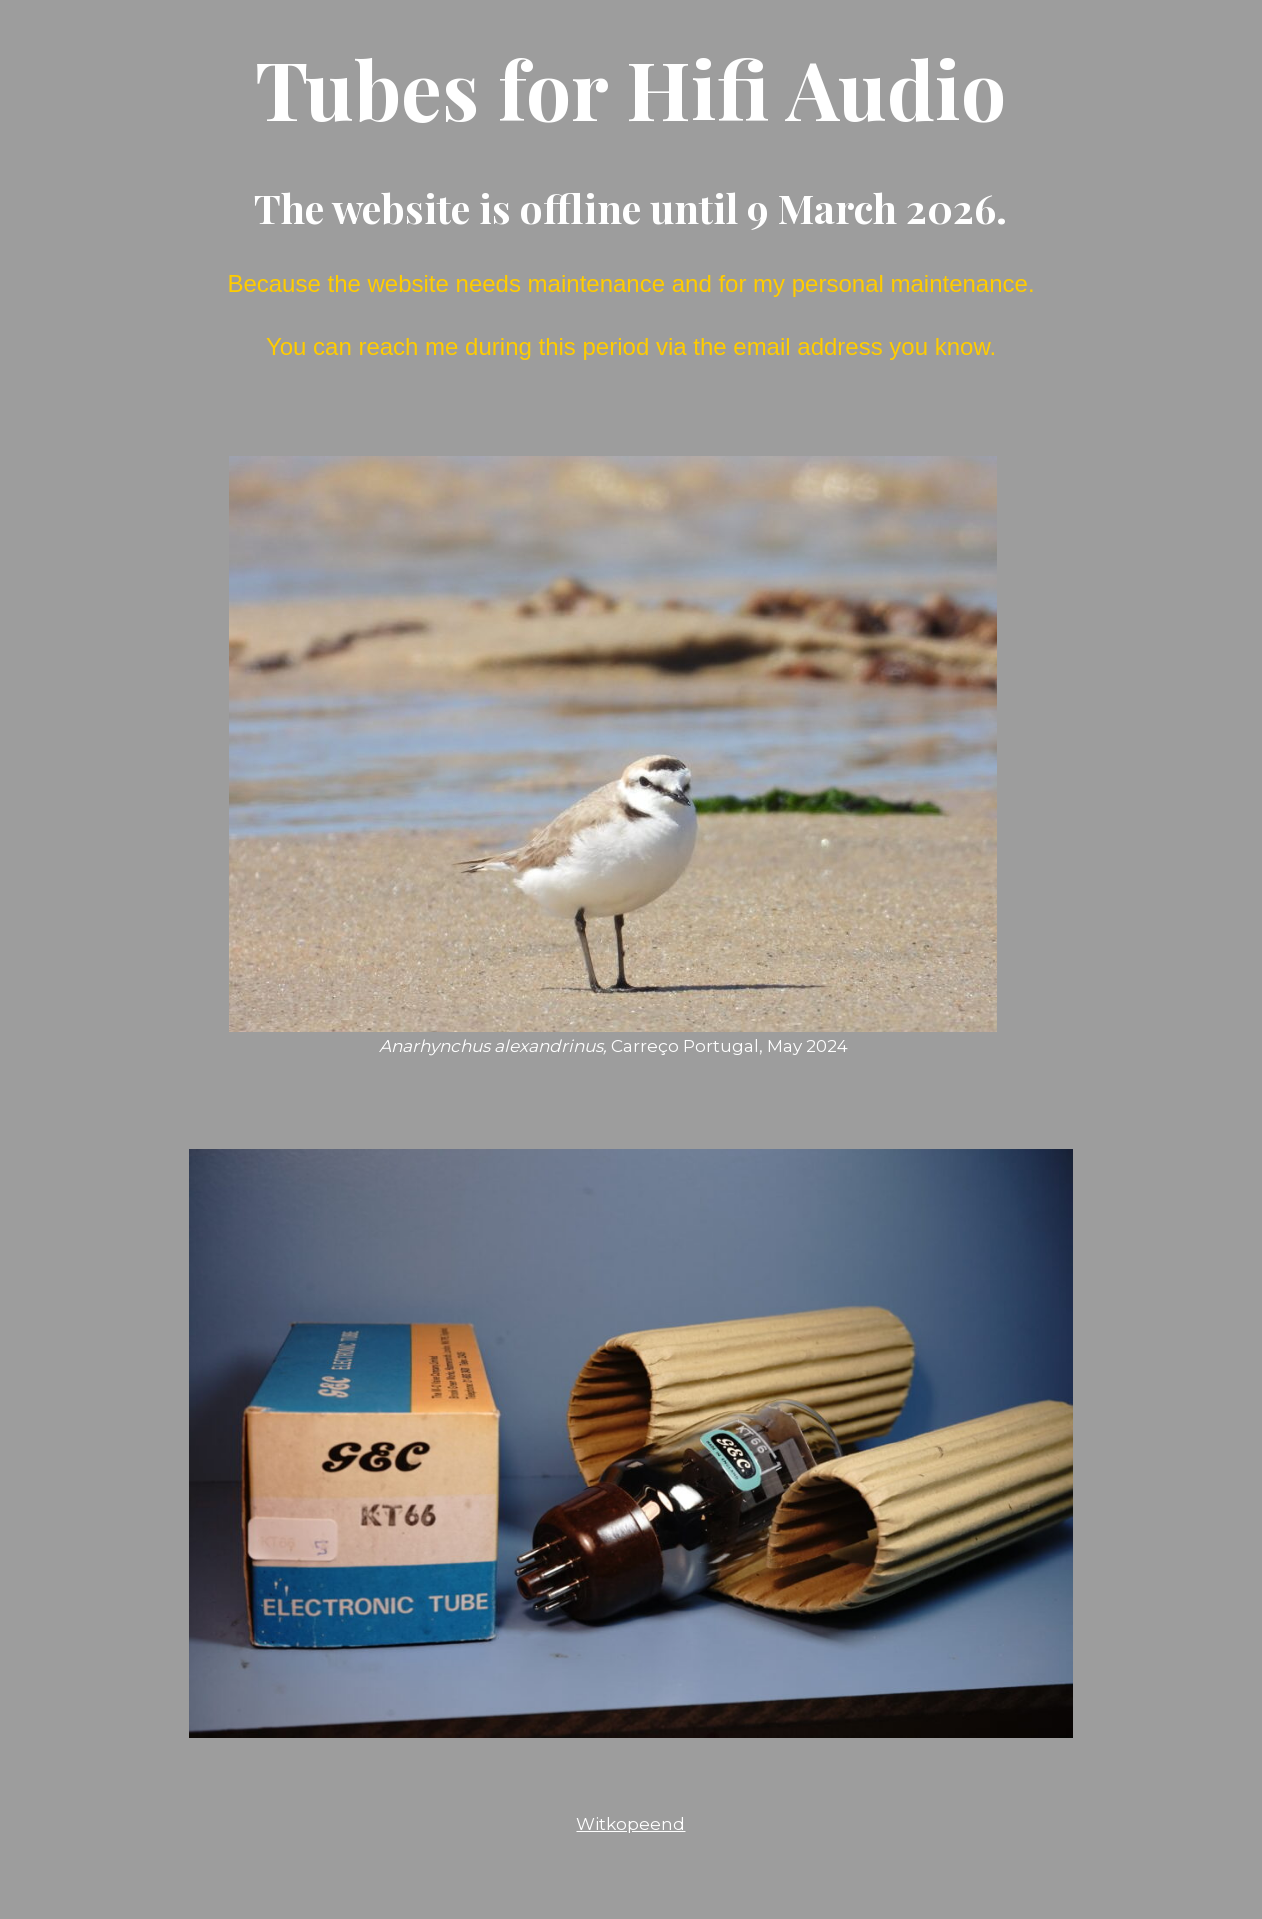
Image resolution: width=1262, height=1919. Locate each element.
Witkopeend (630, 1824)
